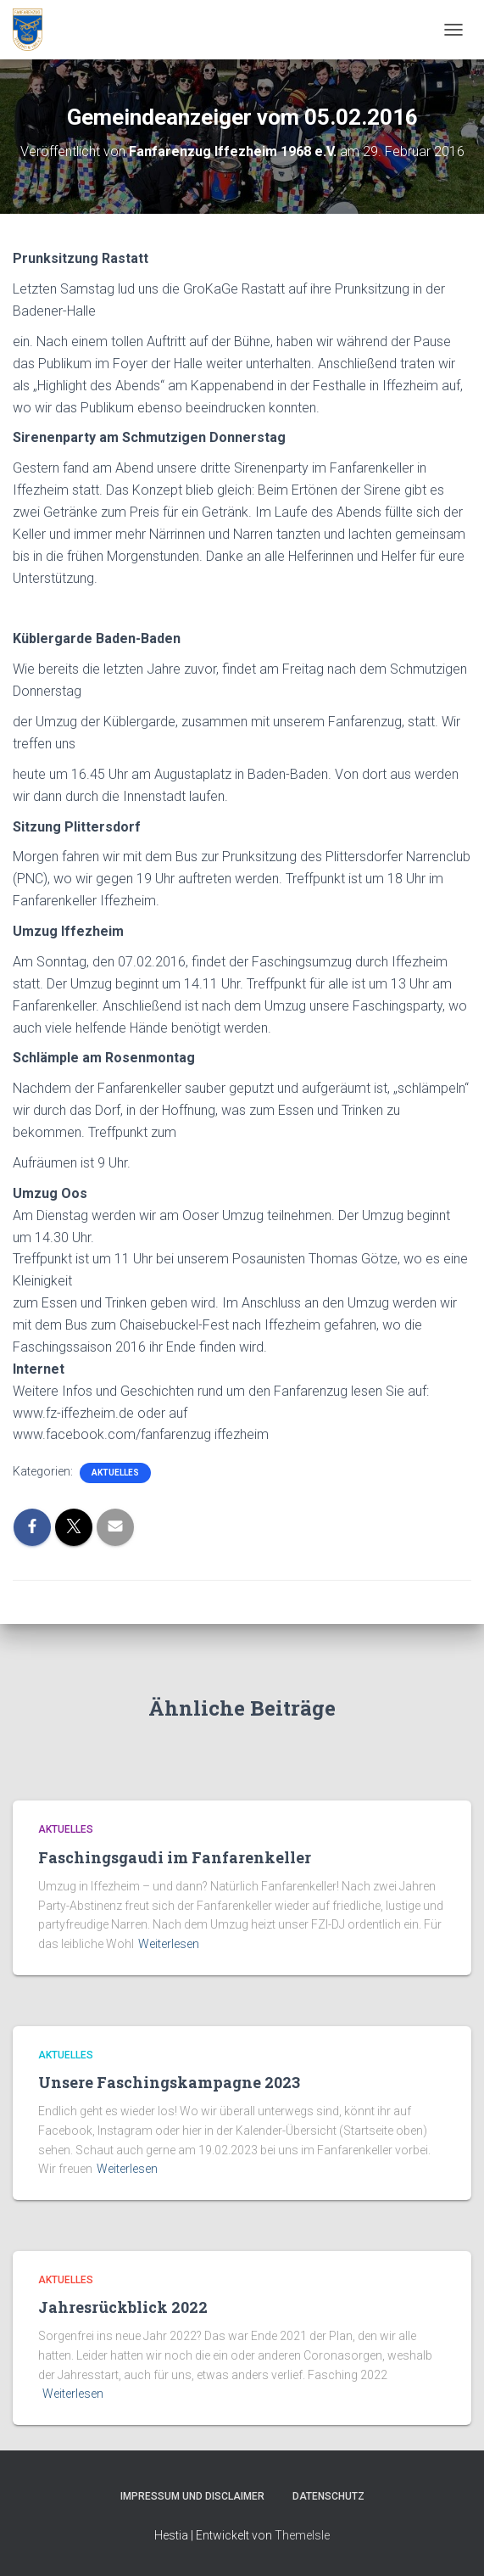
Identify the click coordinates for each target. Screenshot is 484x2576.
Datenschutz (328, 2496)
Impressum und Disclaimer (192, 2496)
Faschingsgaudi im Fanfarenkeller (174, 1857)
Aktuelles (115, 1472)
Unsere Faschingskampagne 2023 (169, 2082)
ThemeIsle (302, 2535)
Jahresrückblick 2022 (123, 2307)
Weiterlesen (168, 1944)
